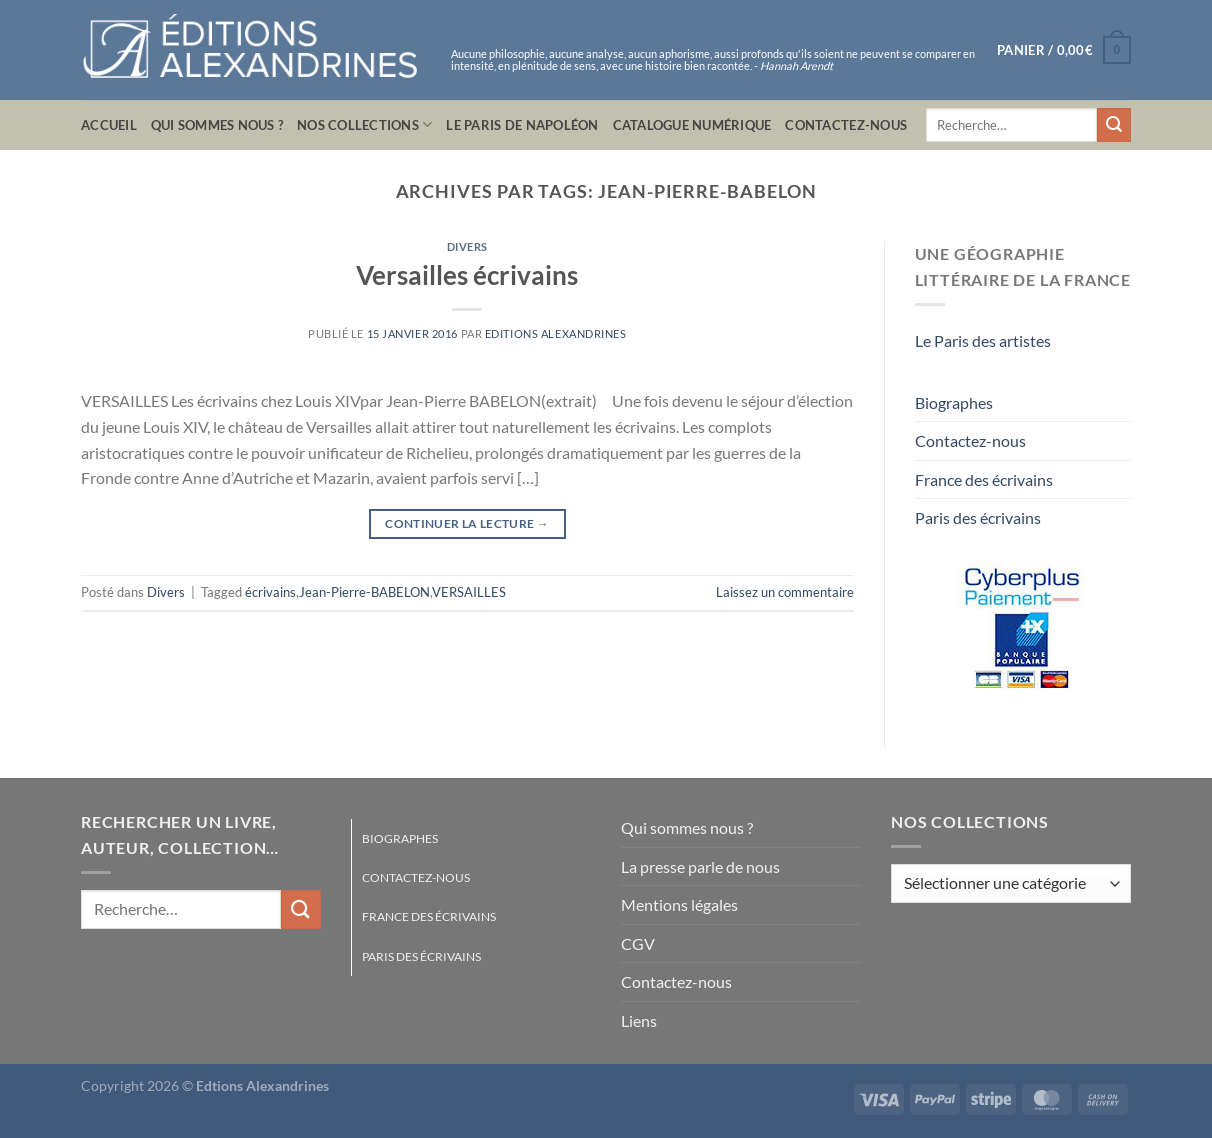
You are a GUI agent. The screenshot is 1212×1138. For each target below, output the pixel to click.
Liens (639, 1020)
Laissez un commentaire (785, 592)
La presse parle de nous (700, 866)
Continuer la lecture (467, 523)
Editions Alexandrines (556, 333)
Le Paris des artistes (983, 340)
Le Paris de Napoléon (522, 125)
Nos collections (364, 124)
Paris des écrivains (978, 517)
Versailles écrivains (467, 275)
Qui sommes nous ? (217, 125)
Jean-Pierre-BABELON (364, 592)
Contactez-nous (846, 125)
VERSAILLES (469, 592)
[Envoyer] (1114, 125)
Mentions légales (679, 904)
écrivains (270, 592)
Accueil (109, 125)
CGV (638, 943)
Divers (467, 246)
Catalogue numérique (692, 125)
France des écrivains (984, 479)
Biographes (954, 402)
